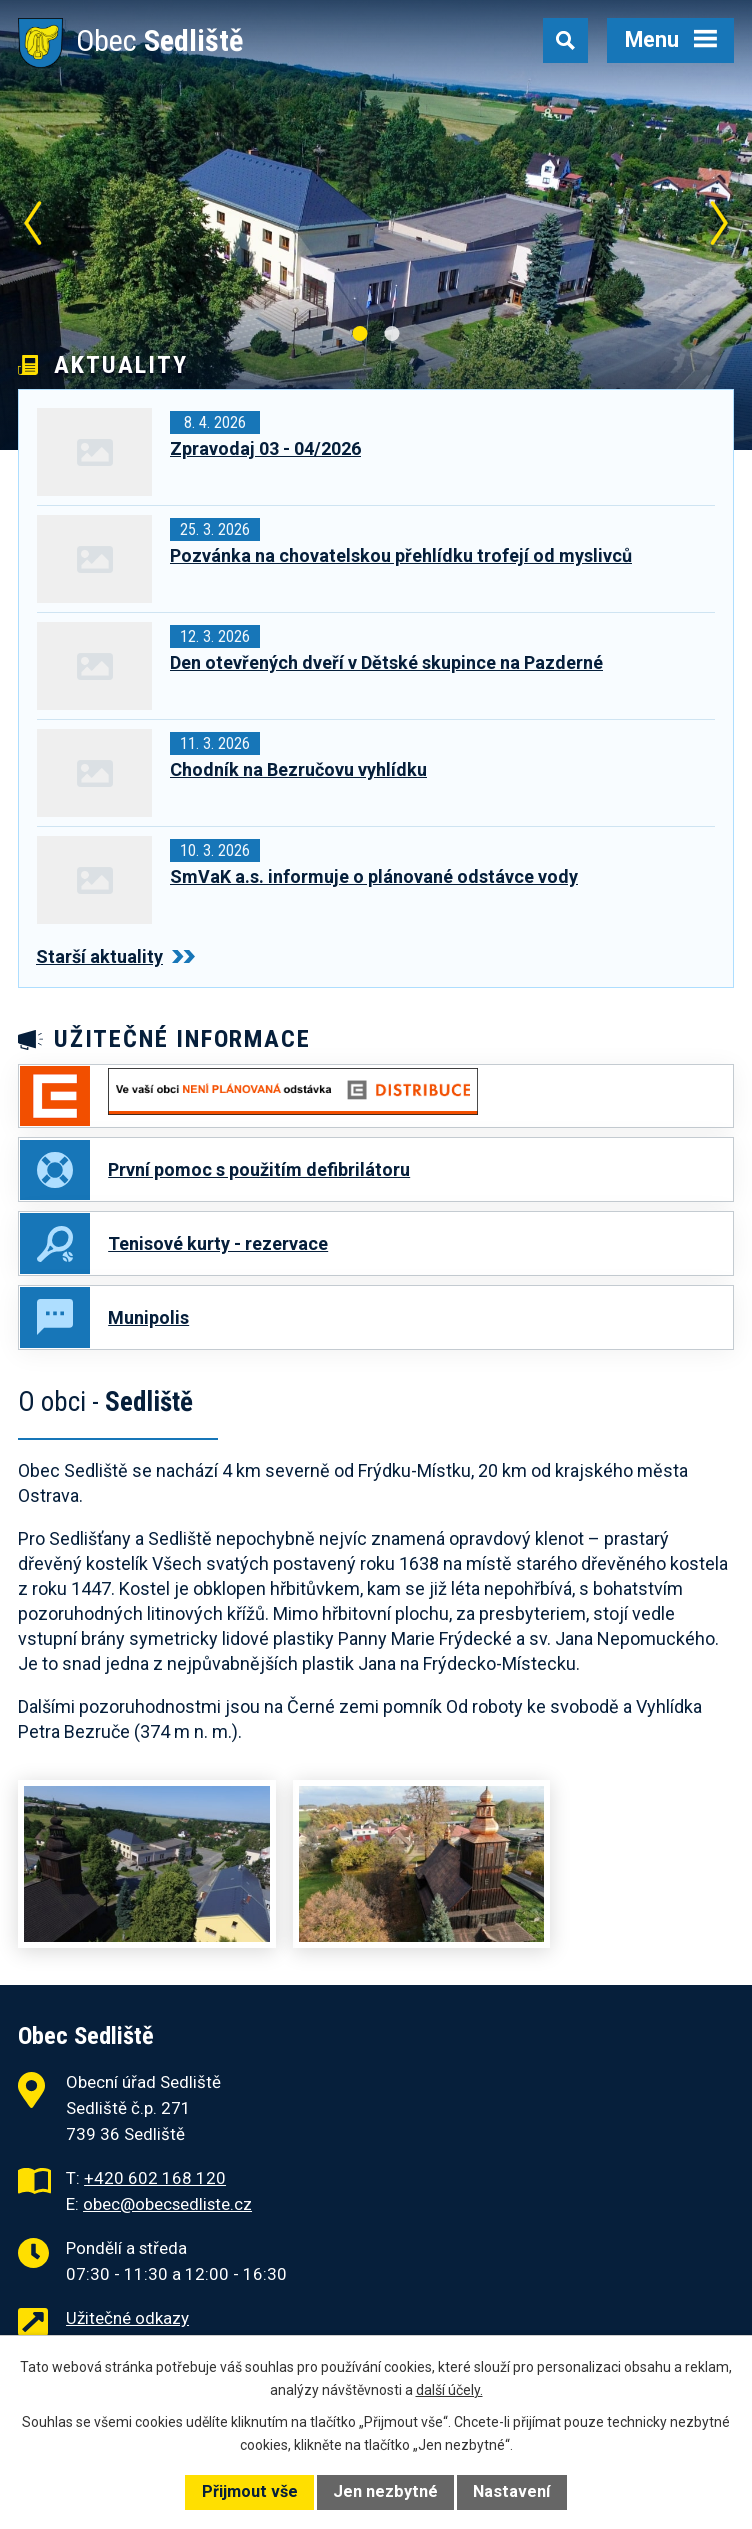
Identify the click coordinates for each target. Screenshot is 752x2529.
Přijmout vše (250, 2491)
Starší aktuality (115, 956)
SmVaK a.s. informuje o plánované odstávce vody (374, 876)
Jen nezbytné (385, 2491)
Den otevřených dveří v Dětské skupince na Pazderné (386, 662)
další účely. (449, 2390)
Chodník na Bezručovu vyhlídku (298, 769)
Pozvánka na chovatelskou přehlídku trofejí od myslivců (401, 555)
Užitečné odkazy (127, 2319)
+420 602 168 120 (155, 2179)
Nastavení (511, 2491)
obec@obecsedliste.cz (167, 2205)
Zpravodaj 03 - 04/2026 (265, 448)
